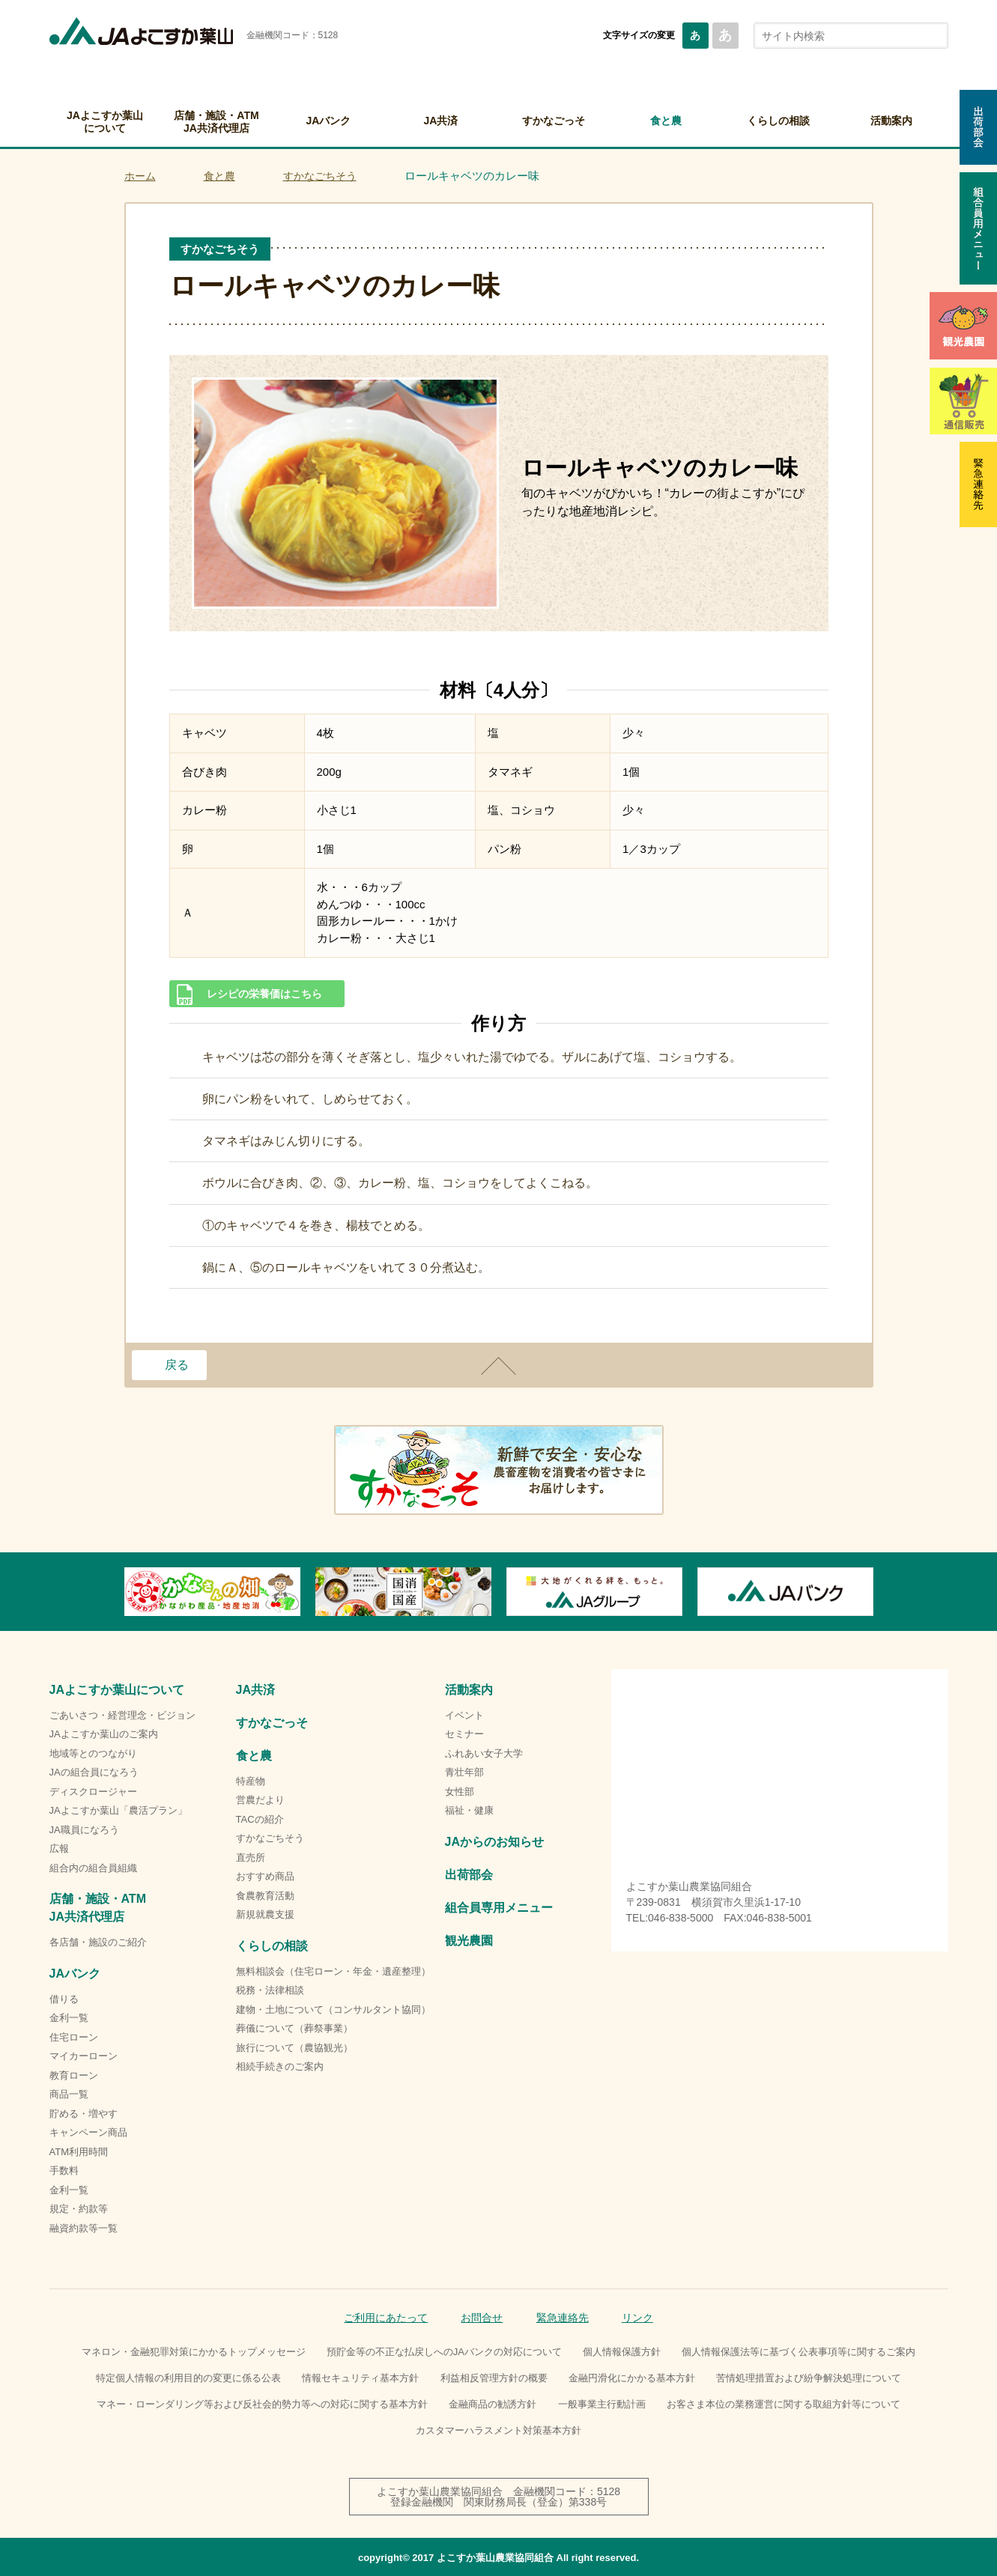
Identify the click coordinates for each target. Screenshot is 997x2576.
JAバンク (328, 121)
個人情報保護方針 (622, 2351)
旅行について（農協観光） (294, 2047)
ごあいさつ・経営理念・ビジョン (122, 1715)
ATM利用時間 (78, 2151)
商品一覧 (68, 2094)
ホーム (140, 176)
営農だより (260, 1799)
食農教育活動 (265, 1895)
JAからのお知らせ (494, 1841)
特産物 (250, 1781)
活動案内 (891, 121)
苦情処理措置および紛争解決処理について (808, 2378)
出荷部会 (469, 1874)
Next (873, 1591)
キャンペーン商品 (88, 2132)
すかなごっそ (553, 121)
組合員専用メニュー (499, 1907)
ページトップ (498, 1366)
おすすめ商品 (265, 1876)
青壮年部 (464, 1772)
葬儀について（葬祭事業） (294, 2028)
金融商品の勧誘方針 (492, 2404)
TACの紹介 (260, 1819)
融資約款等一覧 (83, 2228)
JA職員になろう (84, 1829)
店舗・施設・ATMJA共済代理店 (216, 121)
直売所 (250, 1857)
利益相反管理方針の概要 (494, 2378)
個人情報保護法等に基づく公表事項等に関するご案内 (798, 2351)
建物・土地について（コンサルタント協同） (333, 2009)
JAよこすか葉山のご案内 (103, 1734)
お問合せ (482, 2318)
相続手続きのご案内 (280, 2066)
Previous (124, 1591)
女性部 (459, 1791)
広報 (59, 1848)
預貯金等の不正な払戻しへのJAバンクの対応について (444, 2351)
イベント (464, 1715)
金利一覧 (68, 2017)
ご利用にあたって (386, 2318)
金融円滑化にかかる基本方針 (632, 2378)
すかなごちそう (320, 176)
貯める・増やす (83, 2113)
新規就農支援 (265, 1914)
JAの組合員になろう (94, 1772)
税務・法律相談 (270, 1990)
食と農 (666, 121)
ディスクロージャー (93, 1791)
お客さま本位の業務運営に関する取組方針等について (783, 2404)
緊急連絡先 (562, 2318)
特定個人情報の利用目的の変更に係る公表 (188, 2378)
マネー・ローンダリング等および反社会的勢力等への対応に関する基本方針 (262, 2404)
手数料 (64, 2170)
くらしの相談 (778, 121)
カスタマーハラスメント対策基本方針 (498, 2430)
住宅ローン (73, 2037)
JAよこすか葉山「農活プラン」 (118, 1810)
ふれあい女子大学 (484, 1753)
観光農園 (469, 1940)
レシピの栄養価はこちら (264, 994)
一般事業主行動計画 (602, 2404)
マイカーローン (83, 2056)
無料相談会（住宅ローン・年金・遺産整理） (333, 1971)
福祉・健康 (469, 1810)
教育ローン (73, 2075)
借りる (64, 1999)
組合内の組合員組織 (93, 1868)
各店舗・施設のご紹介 (98, 1942)
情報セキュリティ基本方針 (360, 2378)
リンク (637, 2318)
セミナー (464, 1734)
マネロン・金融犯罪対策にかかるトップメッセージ (194, 2351)
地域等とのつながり (93, 1753)
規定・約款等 (78, 2208)
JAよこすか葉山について (105, 121)
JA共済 (441, 121)
